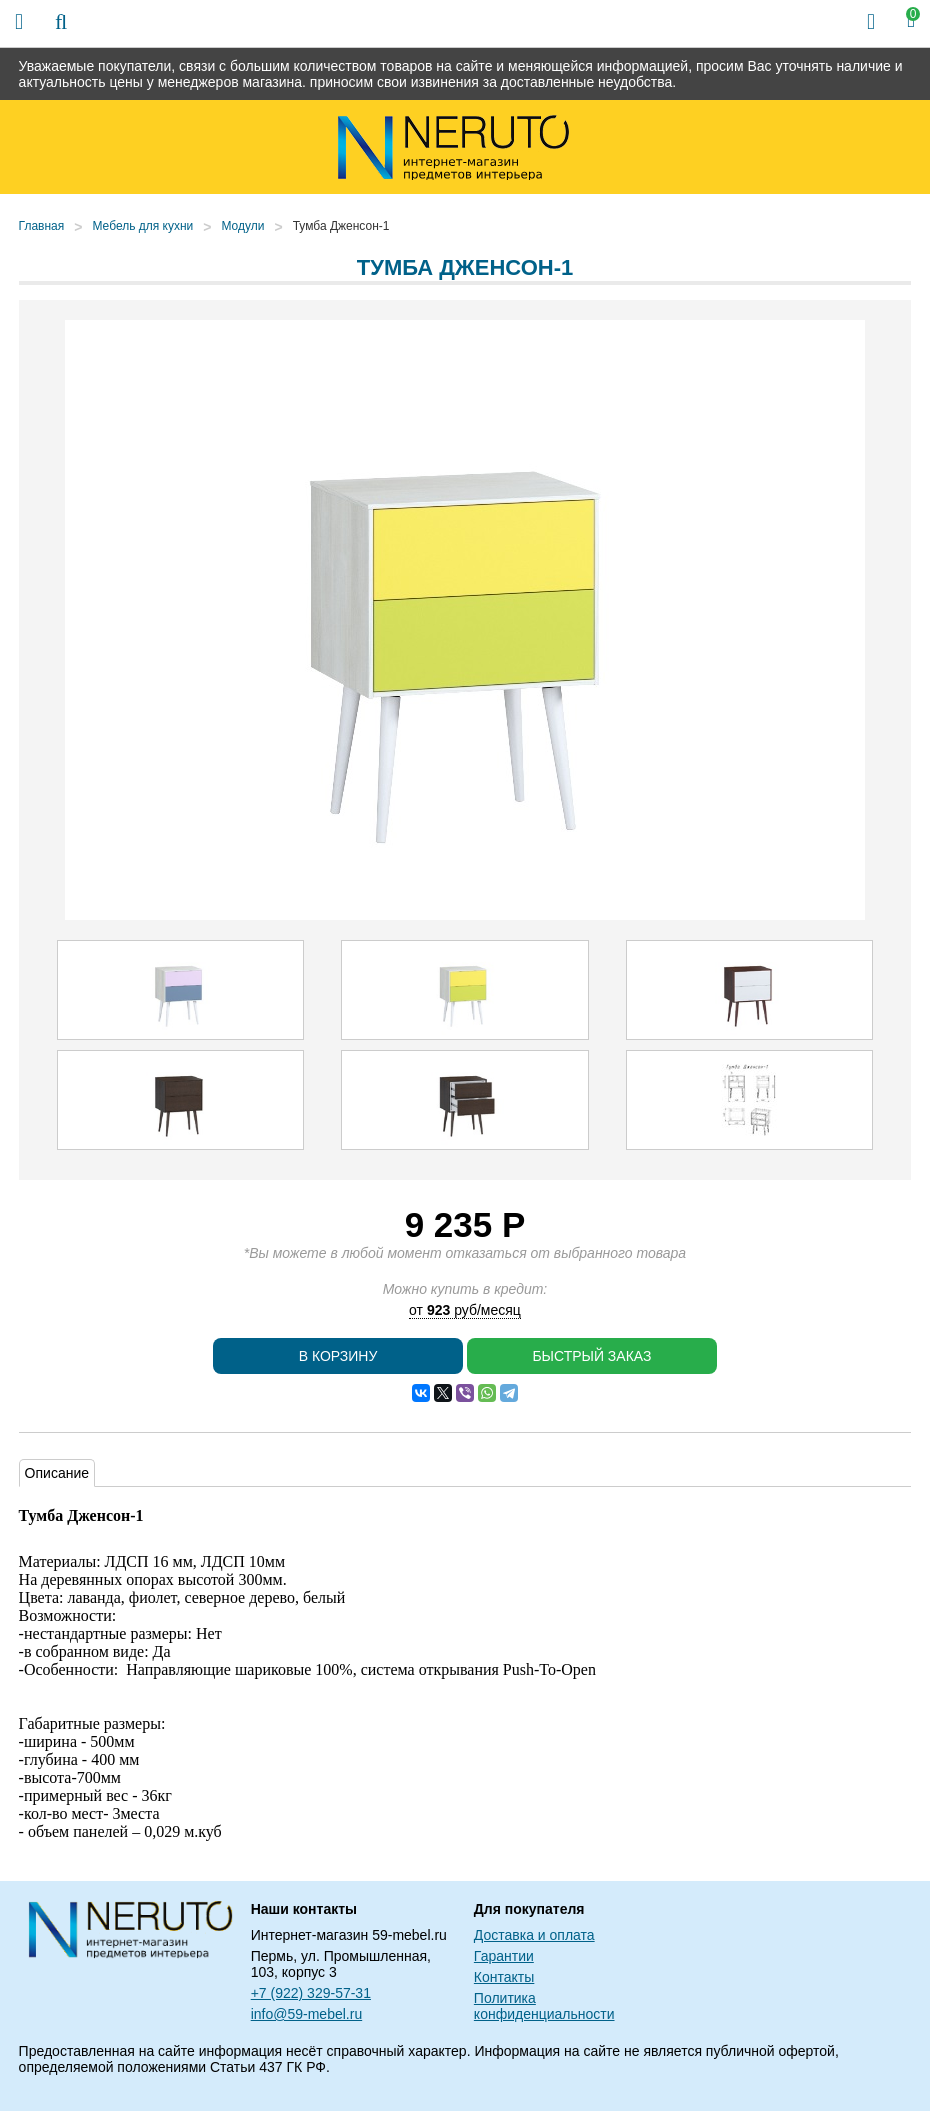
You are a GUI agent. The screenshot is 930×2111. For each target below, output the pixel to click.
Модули (242, 226)
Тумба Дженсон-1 (341, 226)
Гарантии (504, 1956)
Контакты (504, 1977)
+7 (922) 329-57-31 (311, 1993)
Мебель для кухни (142, 226)
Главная (42, 226)
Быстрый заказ (591, 1356)
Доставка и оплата (534, 1935)
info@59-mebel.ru (307, 2014)
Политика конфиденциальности (544, 2006)
